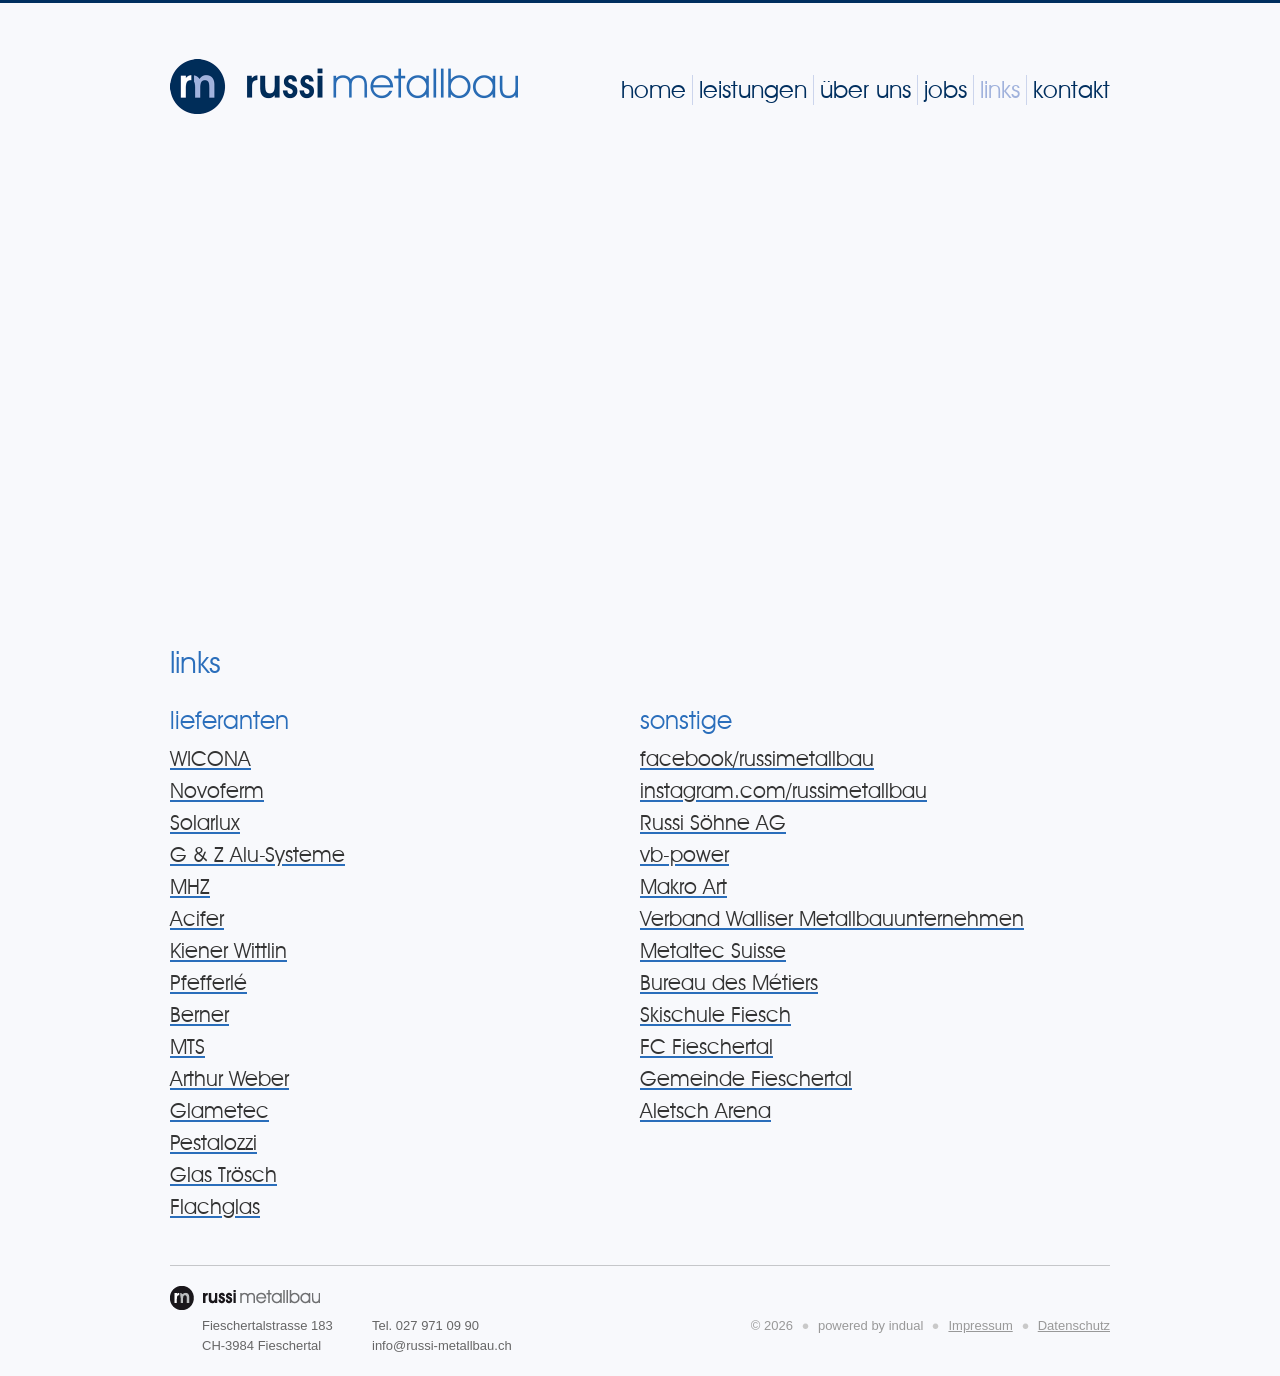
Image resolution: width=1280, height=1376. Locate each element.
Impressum (980, 1325)
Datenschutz (1074, 1325)
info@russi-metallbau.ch (442, 1345)
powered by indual (871, 1325)
